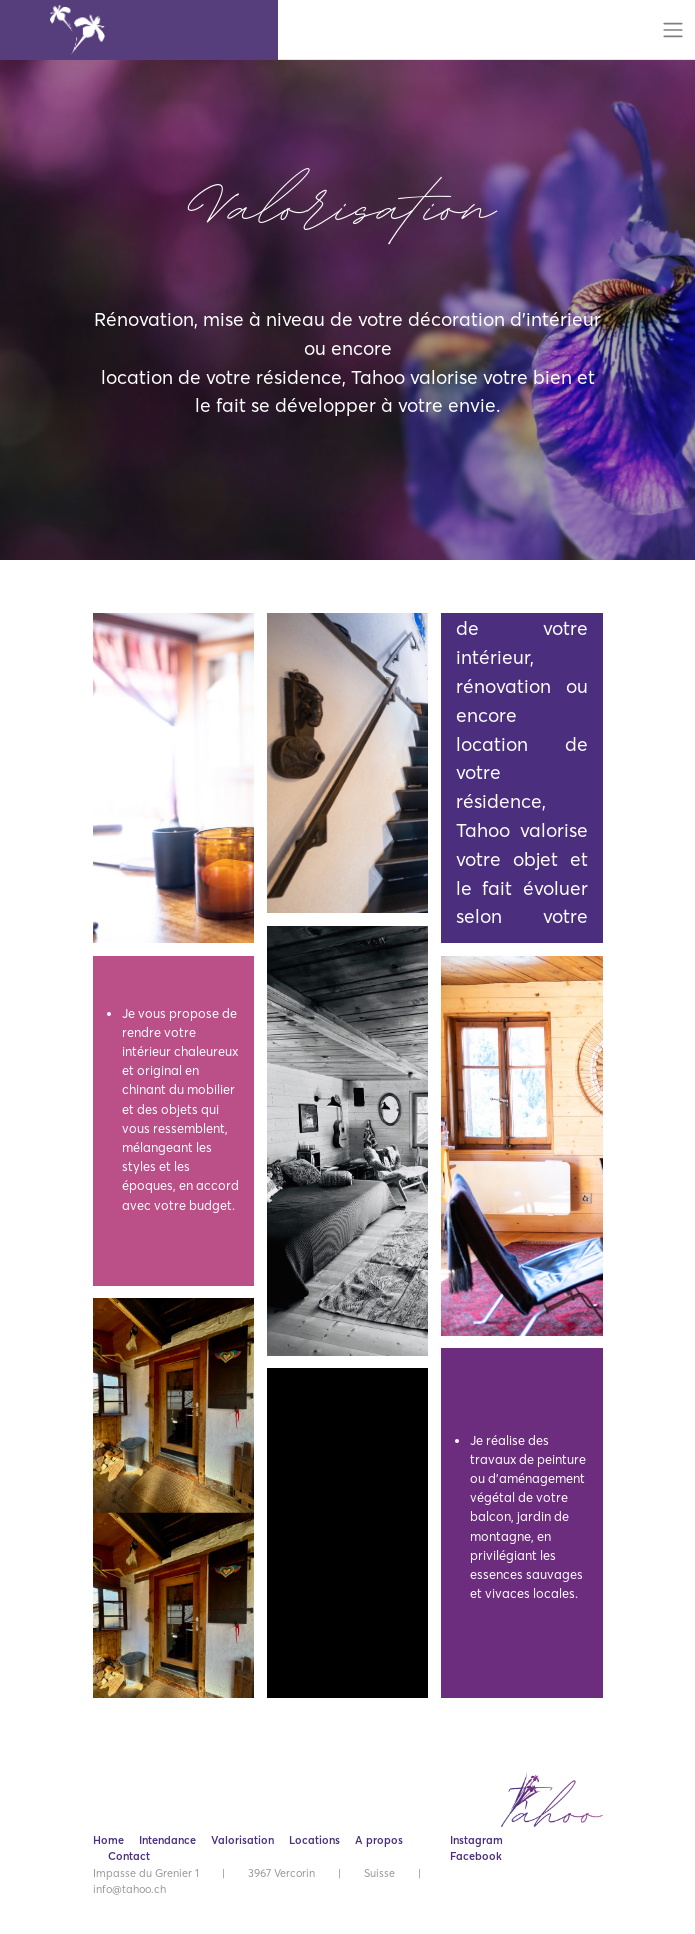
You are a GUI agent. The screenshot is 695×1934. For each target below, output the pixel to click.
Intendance (167, 1840)
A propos (379, 1840)
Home (108, 1840)
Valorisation (242, 1840)
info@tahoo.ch (129, 1889)
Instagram (476, 1840)
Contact (129, 1856)
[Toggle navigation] (673, 30)
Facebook (476, 1856)
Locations (314, 1840)
